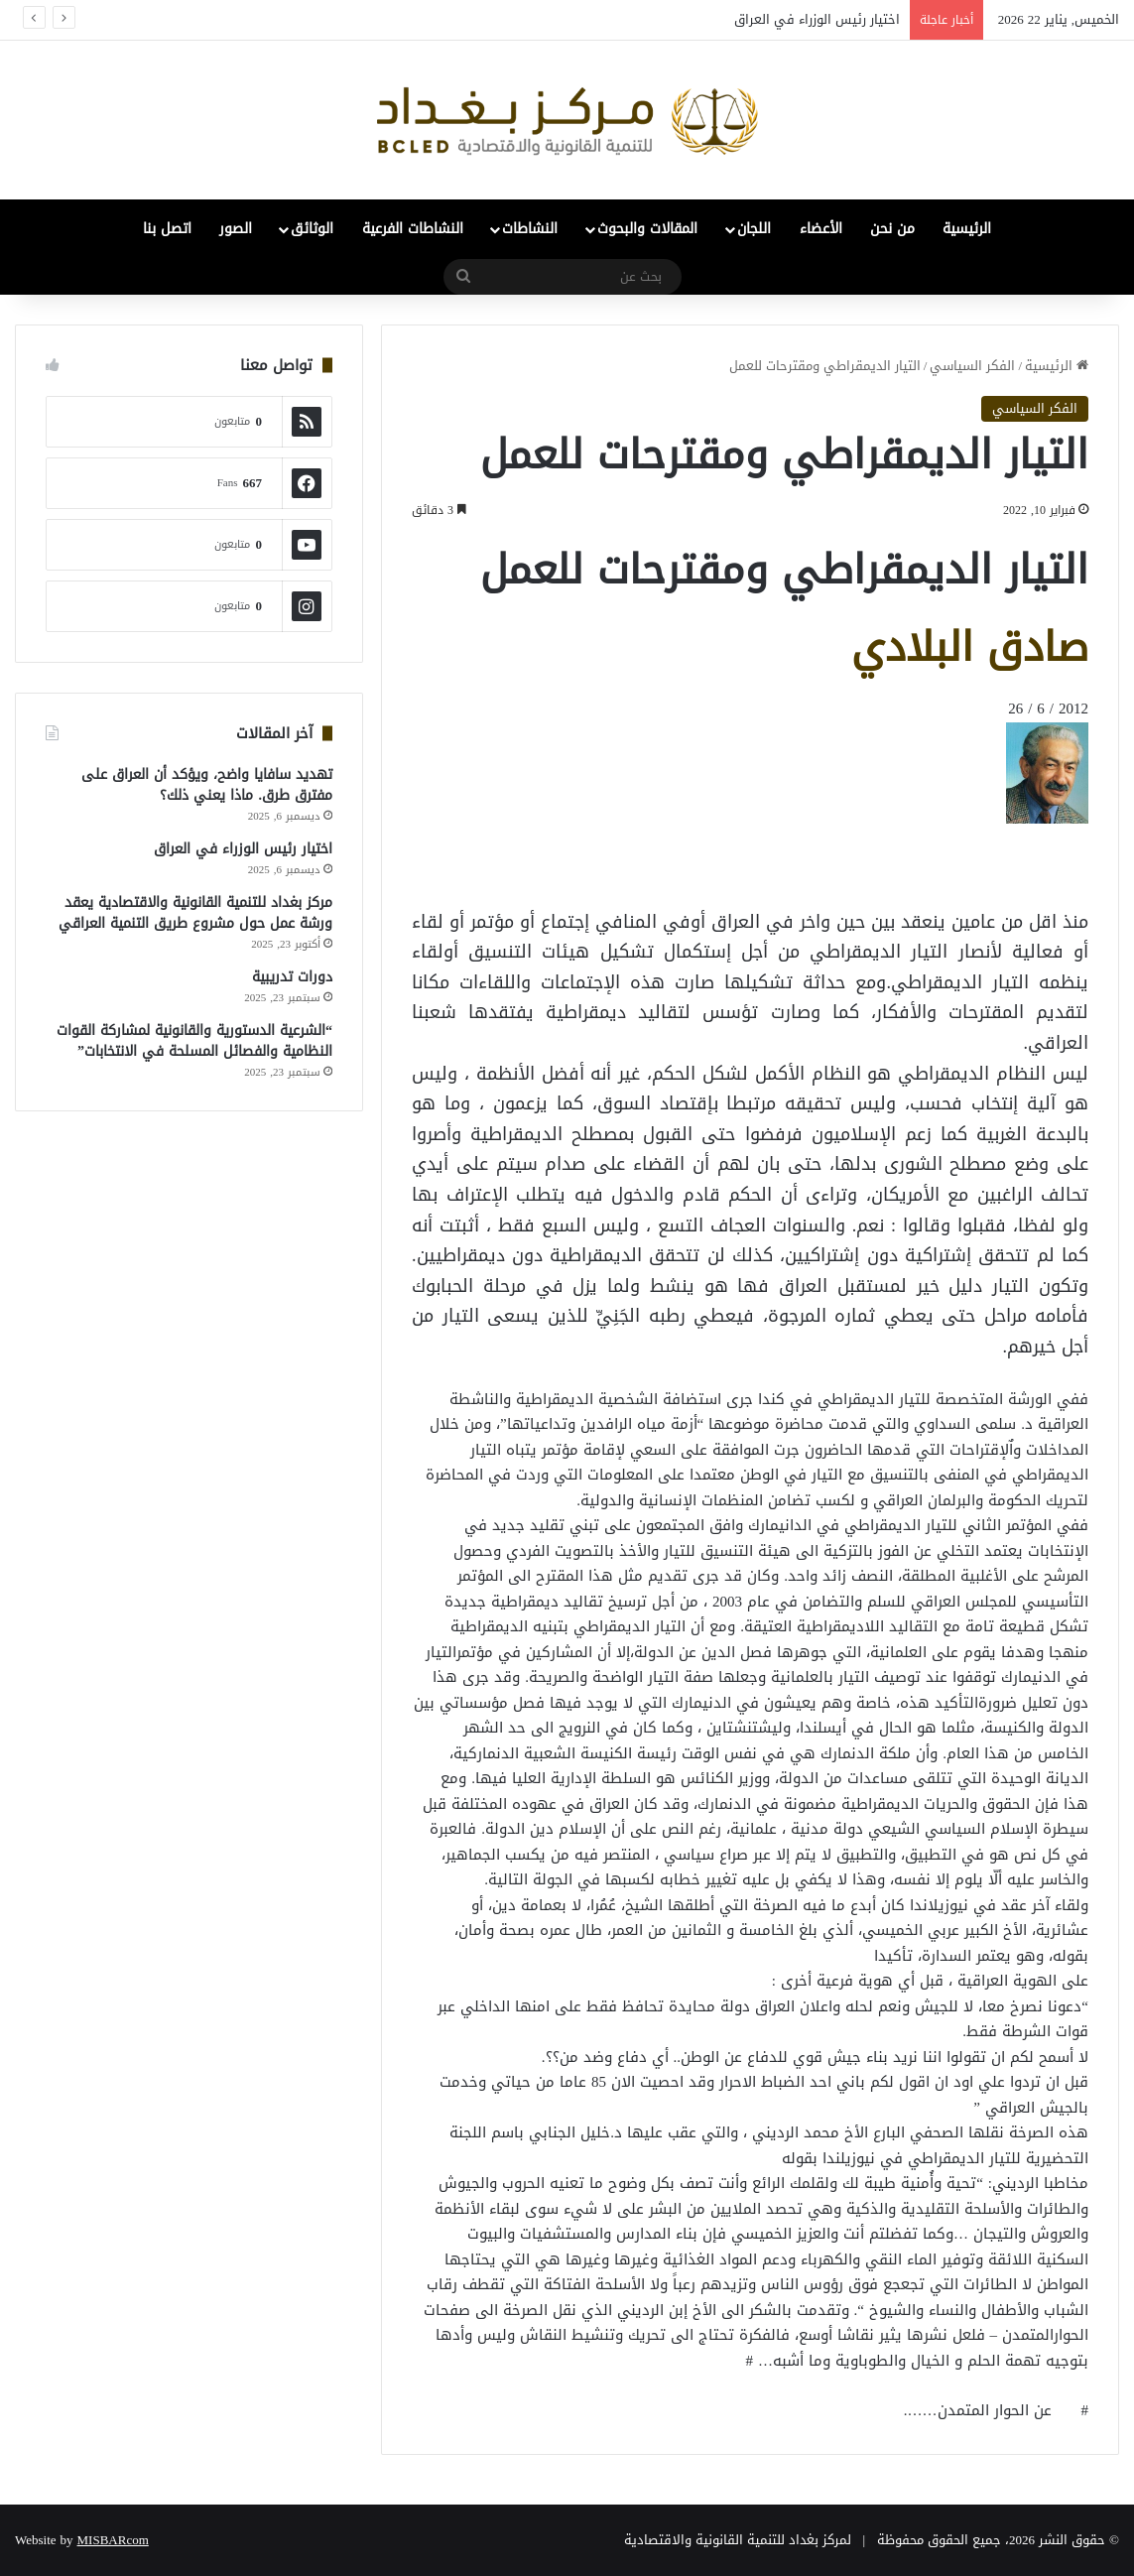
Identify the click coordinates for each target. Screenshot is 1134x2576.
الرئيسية (967, 228)
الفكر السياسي (972, 365)
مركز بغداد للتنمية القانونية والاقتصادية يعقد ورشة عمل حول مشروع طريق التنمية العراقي (195, 913)
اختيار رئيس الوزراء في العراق (817, 19)
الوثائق (312, 228)
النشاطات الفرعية (412, 228)
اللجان (754, 228)
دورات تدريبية (292, 977)
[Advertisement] (929, 868)
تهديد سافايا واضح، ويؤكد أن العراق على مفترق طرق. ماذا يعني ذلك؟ (206, 785)
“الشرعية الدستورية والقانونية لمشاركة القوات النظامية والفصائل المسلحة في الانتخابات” (194, 1041)
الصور (235, 228)
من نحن (892, 228)
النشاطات (530, 228)
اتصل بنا (167, 228)
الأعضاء (821, 228)
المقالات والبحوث (647, 228)
